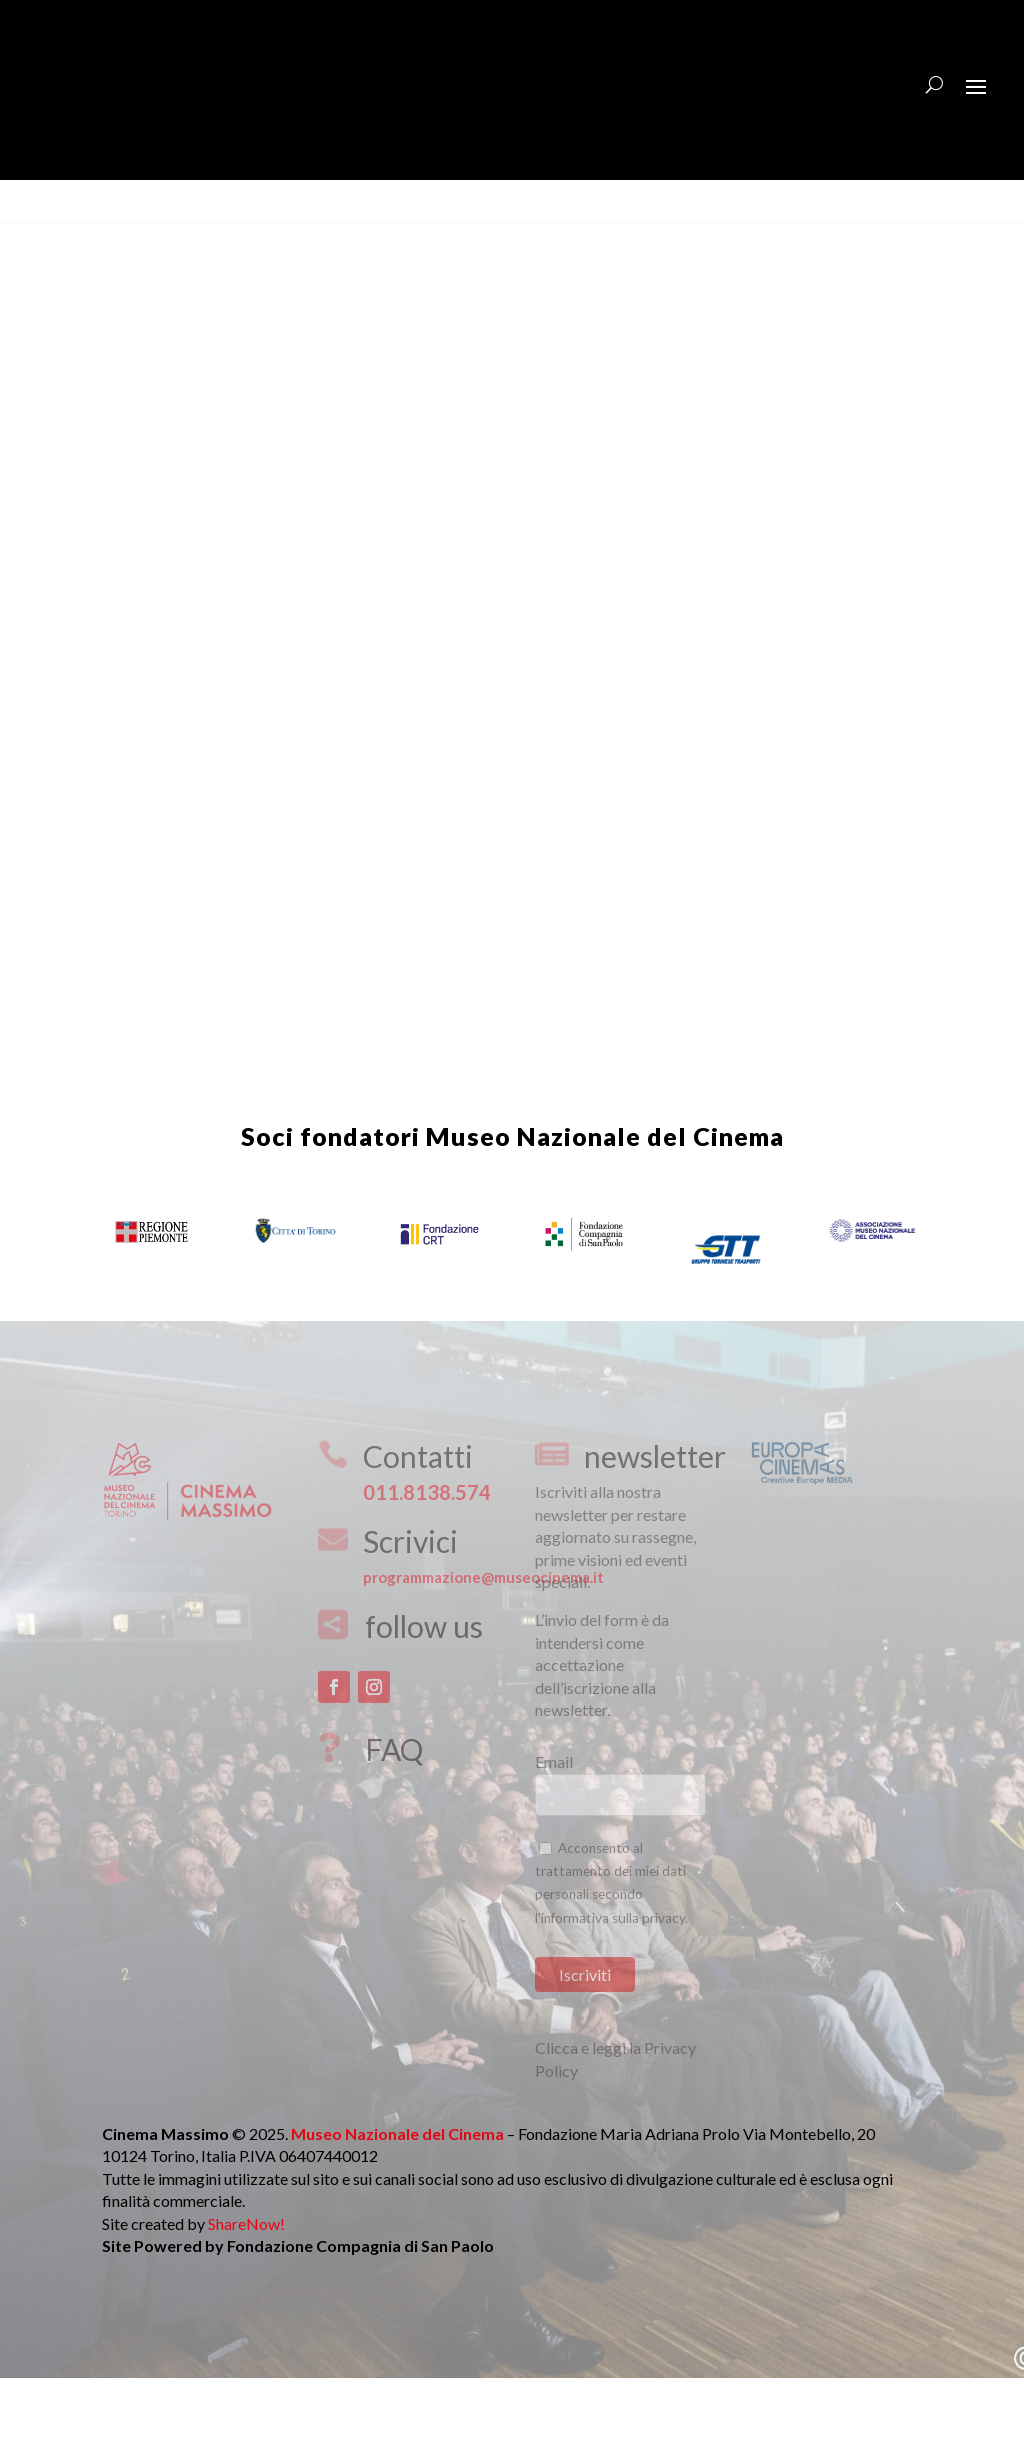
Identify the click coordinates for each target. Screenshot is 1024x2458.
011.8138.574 (427, 1552)
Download (108, 231)
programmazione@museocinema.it (483, 1637)
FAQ (394, 1809)
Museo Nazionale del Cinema (605, 1196)
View (38, 231)
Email (554, 1821)
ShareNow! (246, 2283)
